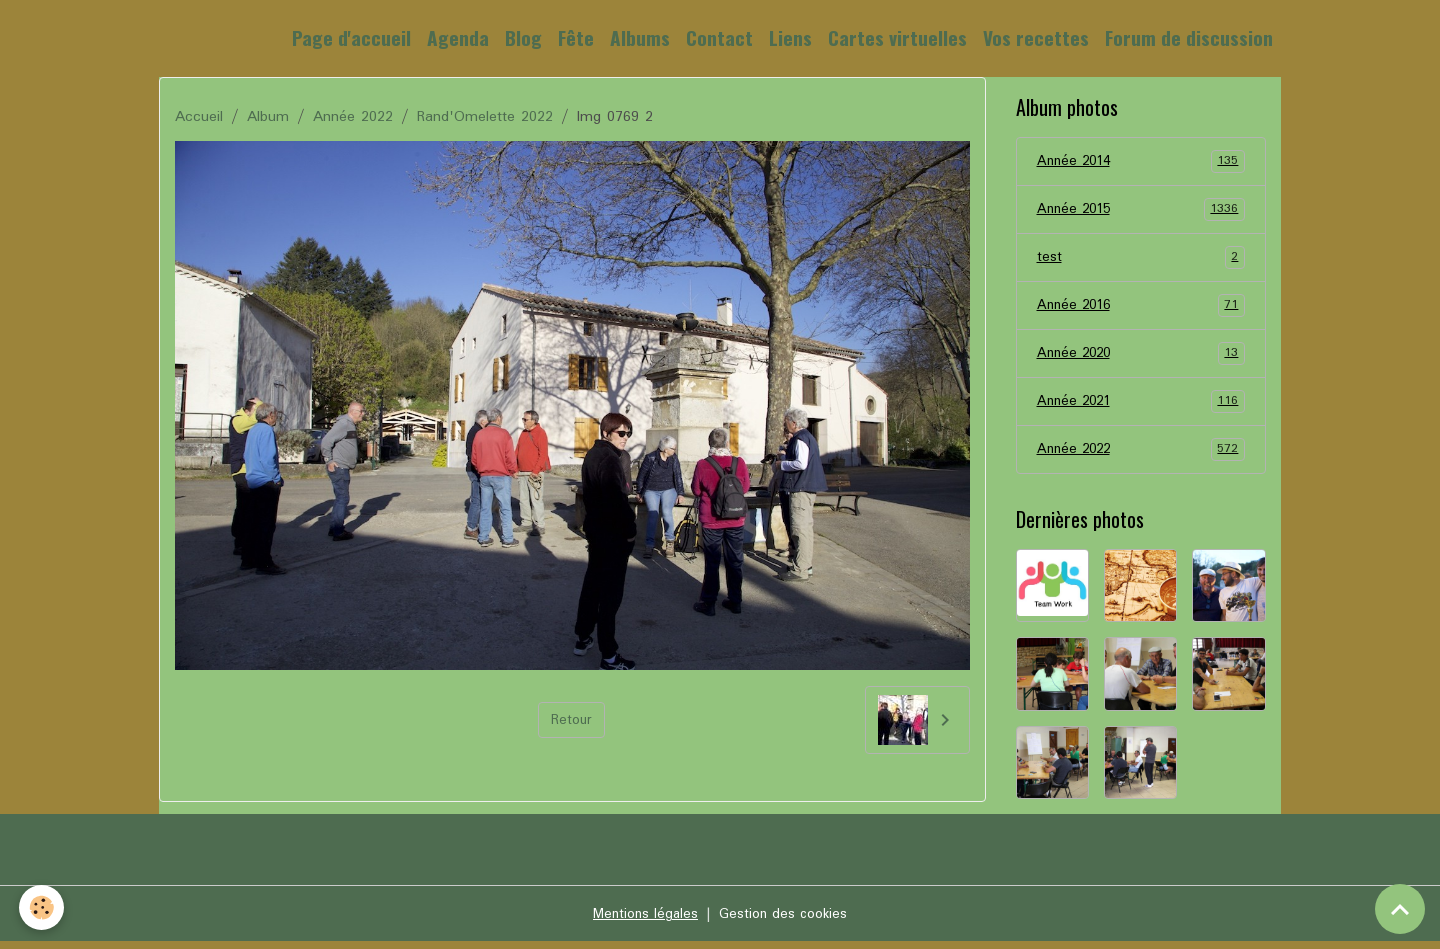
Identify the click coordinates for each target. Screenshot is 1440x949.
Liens (790, 37)
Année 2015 (1141, 211)
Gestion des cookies (786, 921)
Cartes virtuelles (897, 37)
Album (268, 117)
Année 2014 (1141, 162)
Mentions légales (641, 921)
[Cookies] (42, 907)
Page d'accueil (351, 37)
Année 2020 (1141, 358)
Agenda (458, 37)
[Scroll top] (1400, 909)
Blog (523, 37)
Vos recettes (1036, 37)
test (1141, 260)
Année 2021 (1141, 407)
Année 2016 (1141, 309)
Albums (640, 37)
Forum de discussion (1189, 37)
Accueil (199, 117)
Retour (571, 720)
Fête (576, 37)
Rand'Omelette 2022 (485, 117)
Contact (719, 37)
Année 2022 (353, 117)
